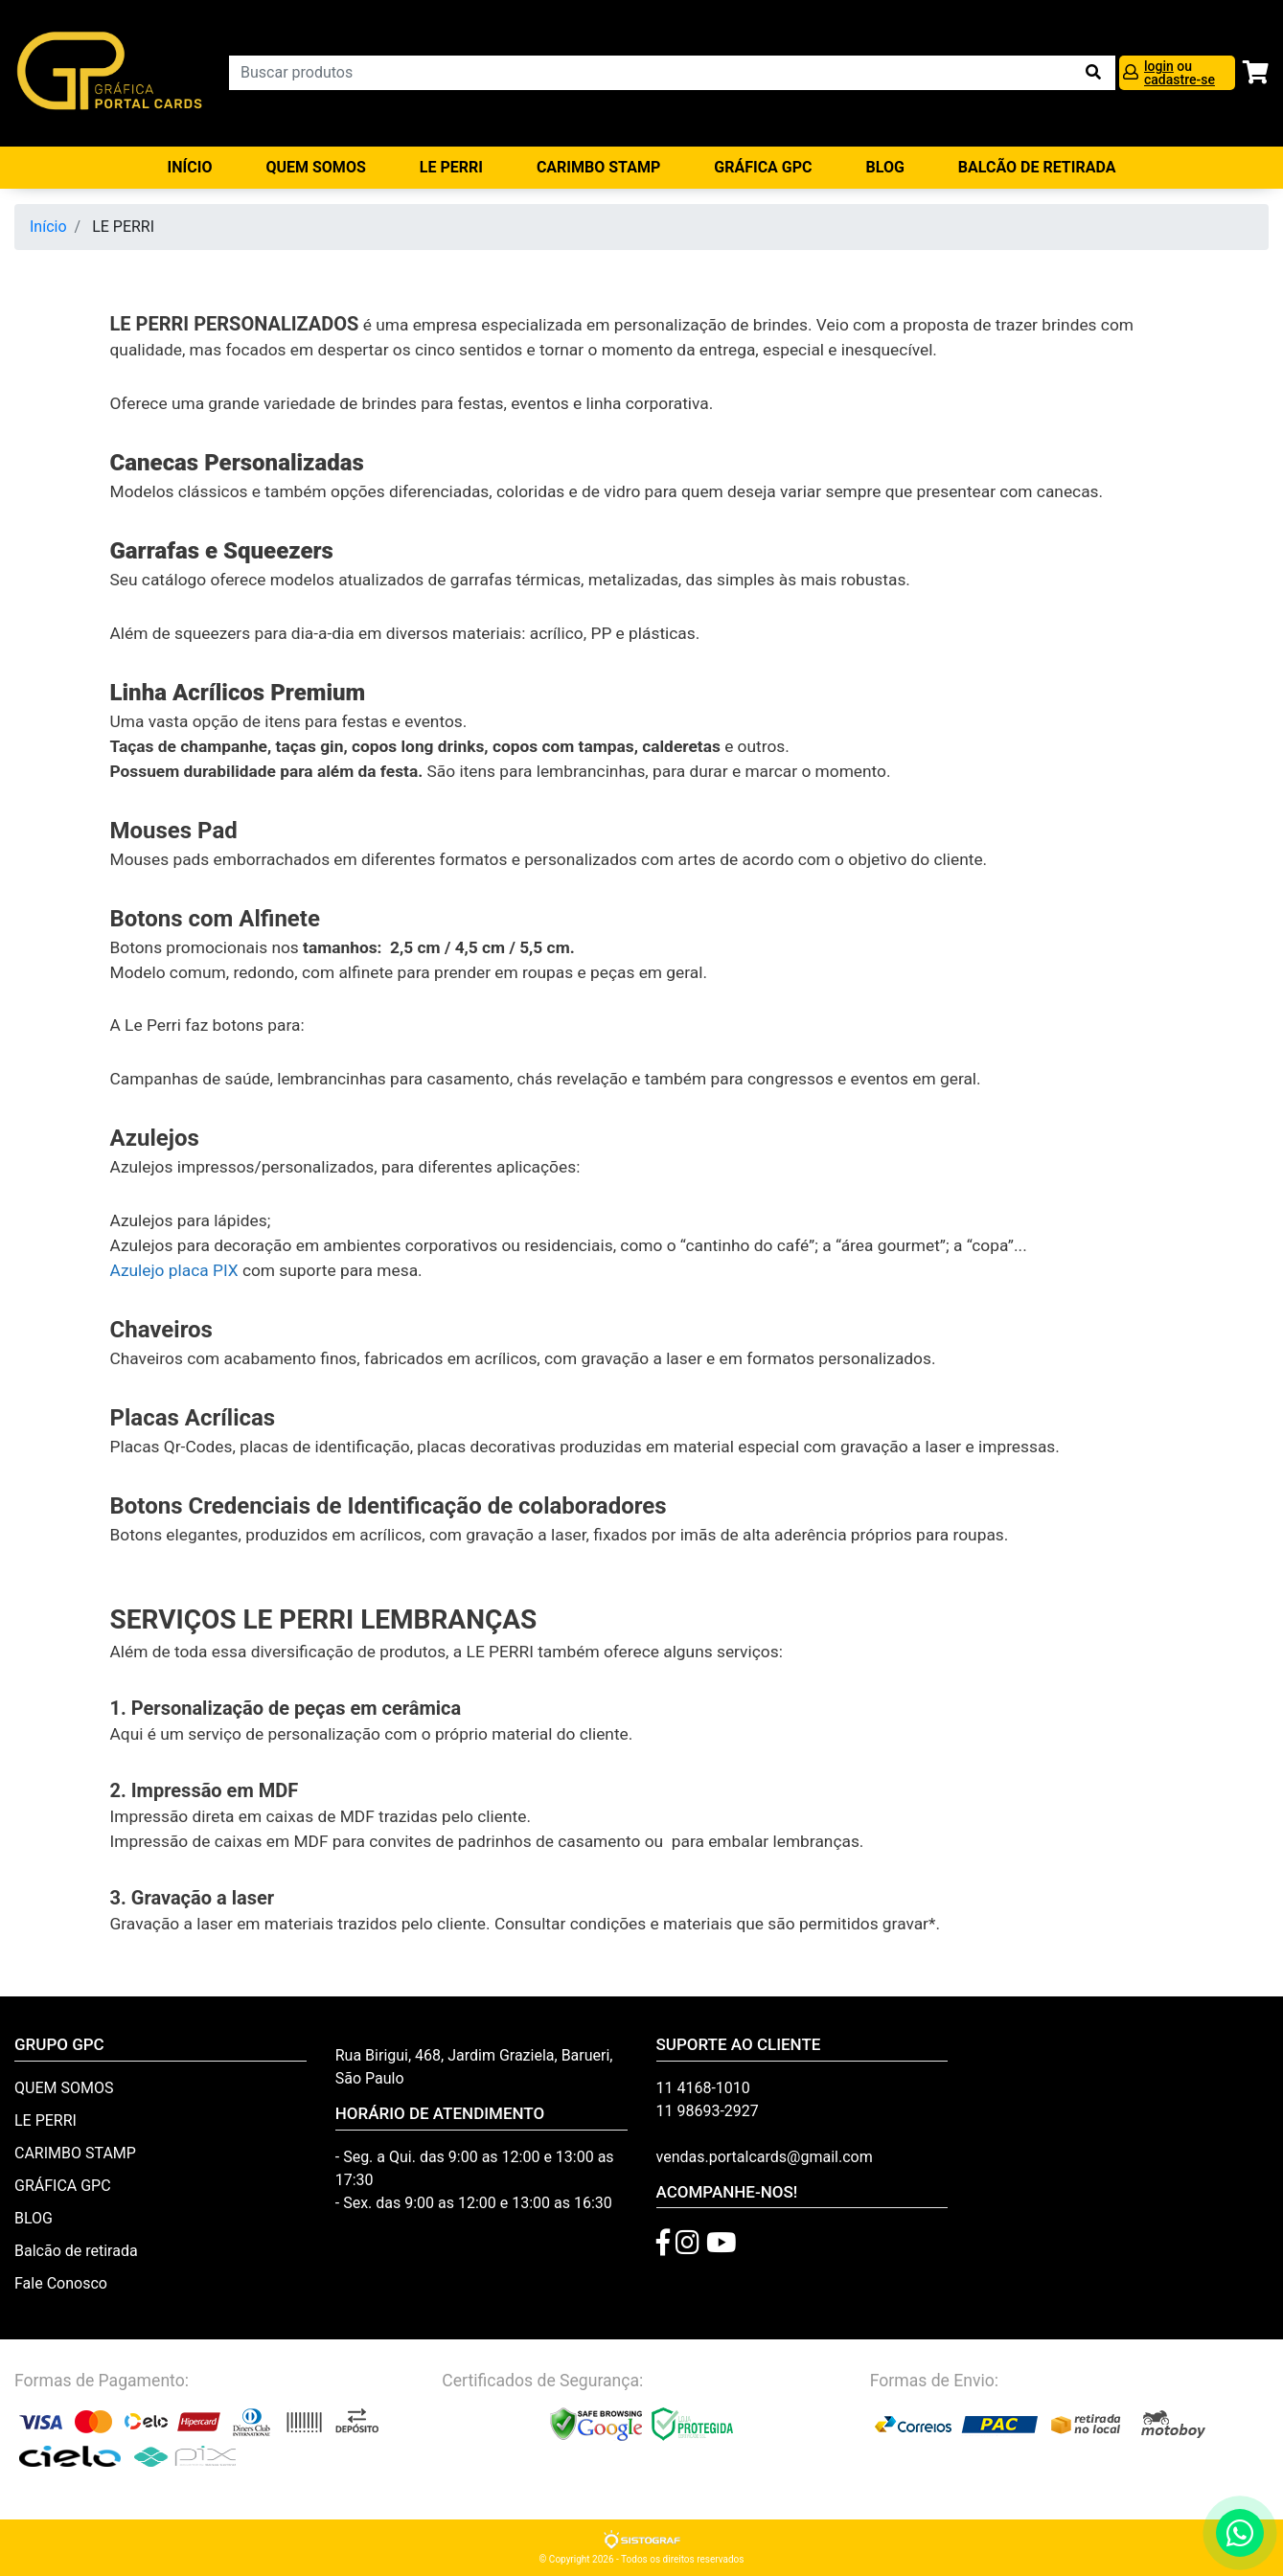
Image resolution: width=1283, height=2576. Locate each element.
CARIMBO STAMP (598, 167)
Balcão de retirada (76, 2251)
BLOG (885, 167)
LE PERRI (451, 167)
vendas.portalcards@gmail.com (764, 2157)
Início (190, 167)
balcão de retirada (1037, 167)
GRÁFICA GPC (763, 167)
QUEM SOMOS (315, 167)
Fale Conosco (60, 2283)
